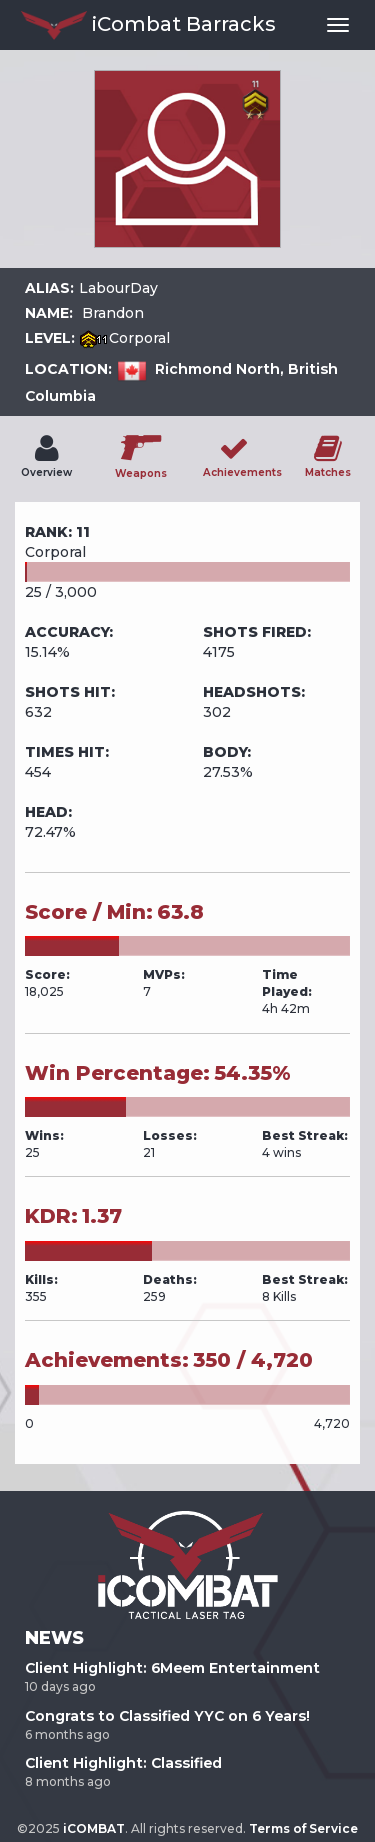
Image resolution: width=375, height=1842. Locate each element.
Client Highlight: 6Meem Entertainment (172, 1668)
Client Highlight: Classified (123, 1763)
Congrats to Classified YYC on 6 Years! (167, 1716)
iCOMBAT (94, 1828)
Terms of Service (303, 1828)
